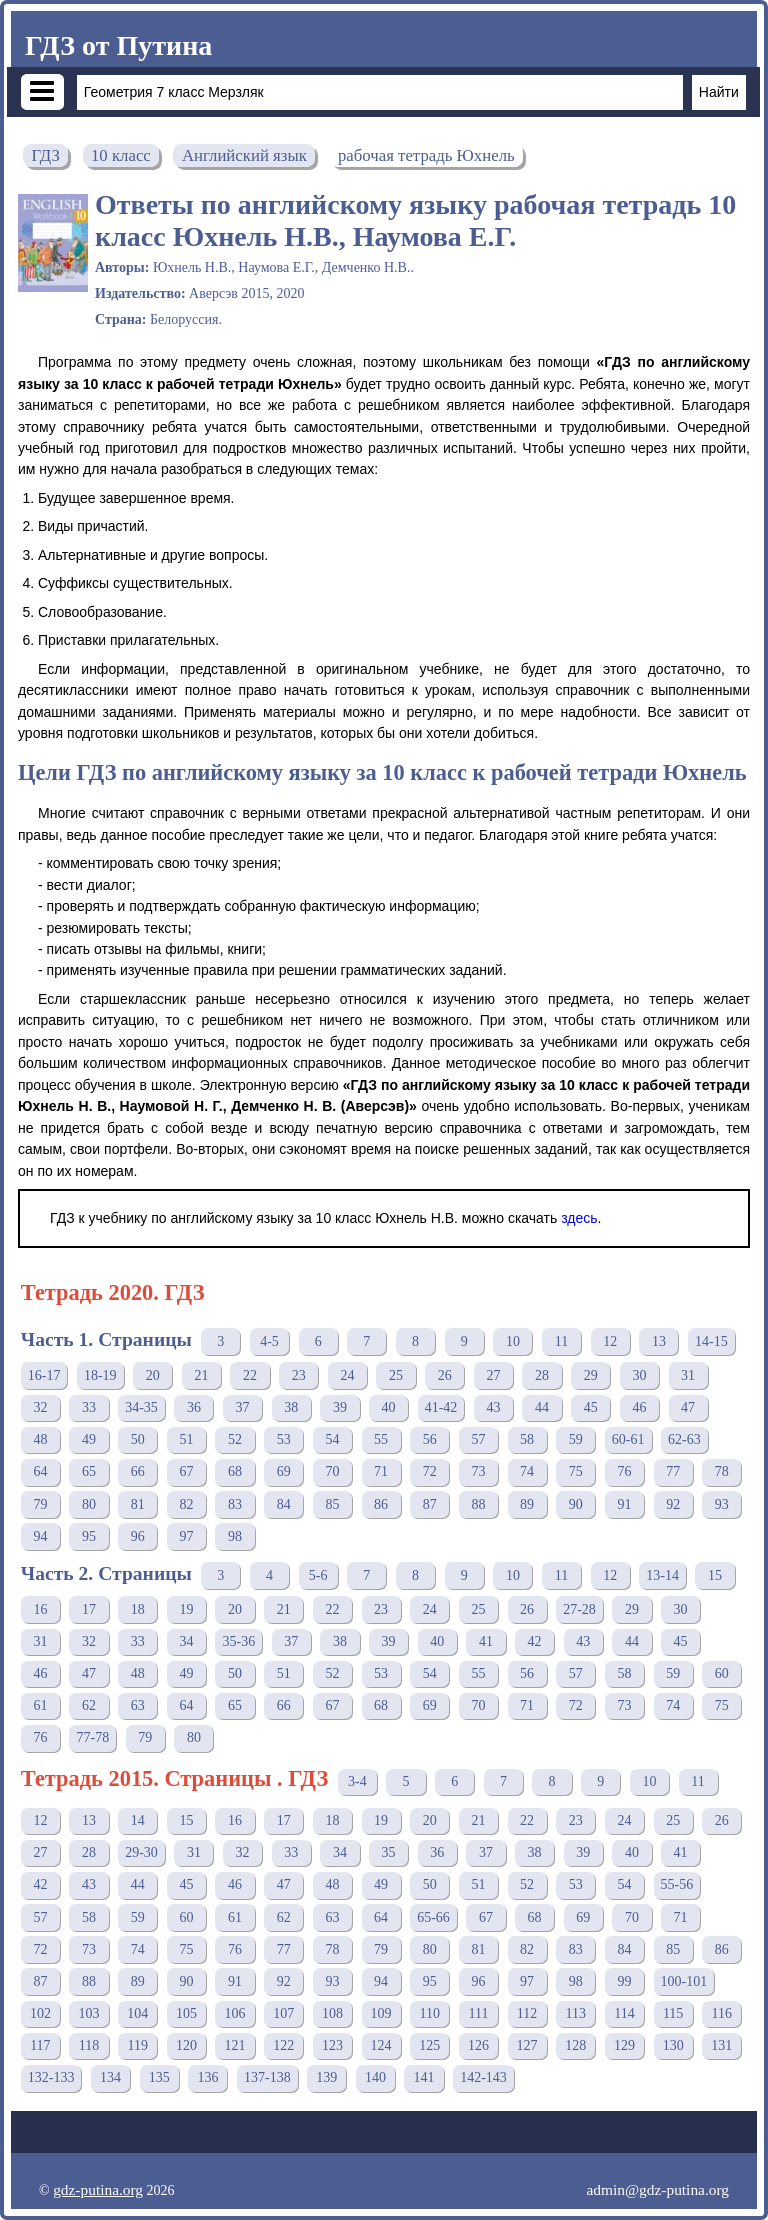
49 (89, 1439)
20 (153, 1375)
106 (235, 2013)
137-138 (267, 2077)
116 (722, 2013)
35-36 (238, 1641)
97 (186, 1536)
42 (535, 1641)
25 (396, 1375)
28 (542, 1375)
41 (486, 1641)
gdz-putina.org (98, 2189)
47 (688, 1407)
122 (283, 2045)
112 (527, 2013)
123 (332, 2045)
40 (389, 1407)
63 (138, 1705)
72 (430, 1471)
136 (207, 2077)
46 (639, 1407)
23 (299, 1375)
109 (381, 2013)
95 (89, 1536)
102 (40, 2013)
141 (424, 2077)
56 (430, 1439)
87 (430, 1504)
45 (591, 1407)
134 (110, 2077)
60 (722, 1673)
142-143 (483, 2077)
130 (673, 2045)
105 (186, 2013)
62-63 (684, 1439)
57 (478, 1439)
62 (89, 1705)
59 (576, 1439)
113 (576, 2013)
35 (389, 1852)
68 (235, 1471)
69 (284, 1471)
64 (40, 1471)
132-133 (51, 2077)
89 (527, 1504)
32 (40, 1407)
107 (283, 2013)
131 (721, 2045)
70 (332, 1471)
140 (375, 2077)
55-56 (677, 1884)
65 (89, 1471)
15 (715, 1575)
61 (40, 1705)
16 (40, 1609)
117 (40, 2045)
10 (513, 1341)
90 (576, 1504)
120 (186, 2045)
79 (40, 1504)
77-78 (92, 1737)
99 (624, 1981)
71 (381, 1471)
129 (624, 2045)
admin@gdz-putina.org (657, 2189)
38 (291, 1407)
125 (429, 2045)
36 (194, 1407)
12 (610, 1341)
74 (527, 1471)
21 (201, 1375)
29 (591, 1375)
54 (332, 1439)
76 (624, 1471)
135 (159, 2077)
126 (478, 2045)
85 (332, 1504)
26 (445, 1375)
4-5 (269, 1341)
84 (284, 1504)
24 (347, 1375)
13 (659, 1341)
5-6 (318, 1575)
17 (89, 1609)
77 (673, 1471)
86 (381, 1504)
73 (478, 1471)
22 (250, 1375)
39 (340, 1407)
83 (235, 1504)
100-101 (684, 1981)
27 (493, 1375)
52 (235, 1439)
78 (722, 1471)
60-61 (628, 1439)
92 (673, 1504)
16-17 (44, 1375)
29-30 (141, 1852)
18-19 (100, 1375)
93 (722, 1504)
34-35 (141, 1407)
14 (138, 1820)
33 (89, 1407)
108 (332, 2013)
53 (284, 1439)
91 (624, 1504)
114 (624, 2013)
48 (40, 1439)
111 (478, 2013)
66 (138, 1471)
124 (381, 2045)
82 (186, 1504)
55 (381, 1439)
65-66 (433, 1917)
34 (186, 1641)
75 (576, 1471)
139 (326, 2077)
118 (89, 2045)
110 (430, 2013)
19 (186, 1609)
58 (527, 1439)
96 (138, 1536)
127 (527, 2045)
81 (138, 1504)
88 (478, 1504)
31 (688, 1375)
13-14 (662, 1575)
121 (235, 2045)
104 (137, 2013)
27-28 (579, 1609)
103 (89, 2013)
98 (235, 1536)
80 (89, 1504)
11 (561, 1341)
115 (673, 2013)
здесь (579, 1218)
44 (542, 1407)
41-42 (441, 1407)
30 (639, 1375)
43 (493, 1407)
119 (137, 2045)
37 (243, 1407)
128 (575, 2045)
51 (186, 1439)
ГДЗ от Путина (118, 45)
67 (186, 1471)
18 (138, 1609)
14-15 (711, 1341)
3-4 (357, 1781)
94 (40, 1536)
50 (138, 1439)
